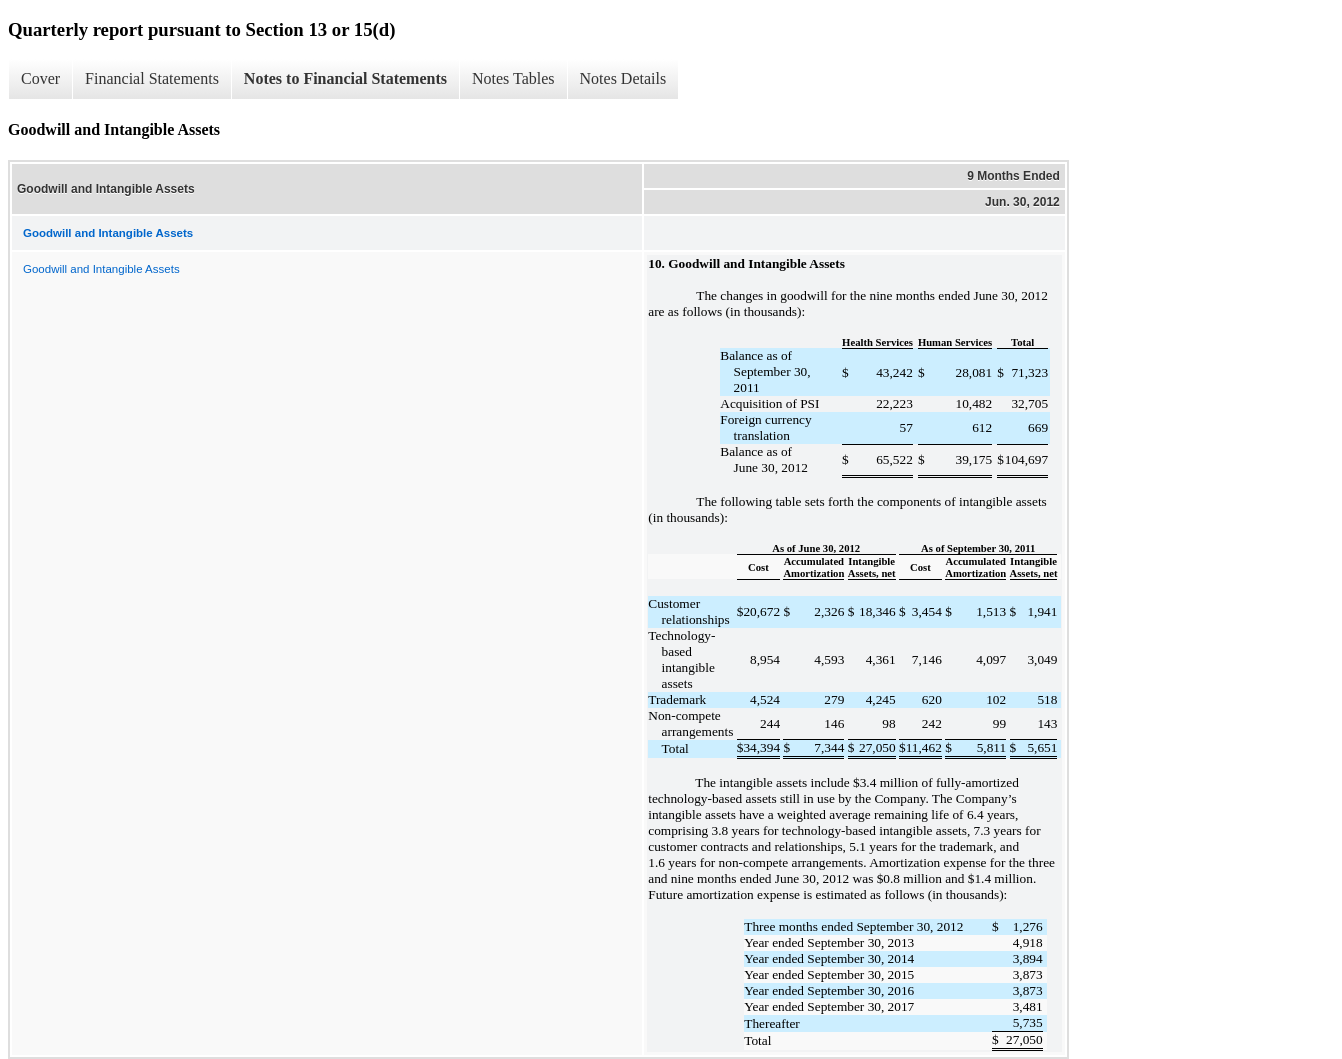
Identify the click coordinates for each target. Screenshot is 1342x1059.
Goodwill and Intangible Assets (101, 269)
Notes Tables (513, 78)
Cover (40, 78)
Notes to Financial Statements (345, 78)
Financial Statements (152, 78)
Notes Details (623, 78)
